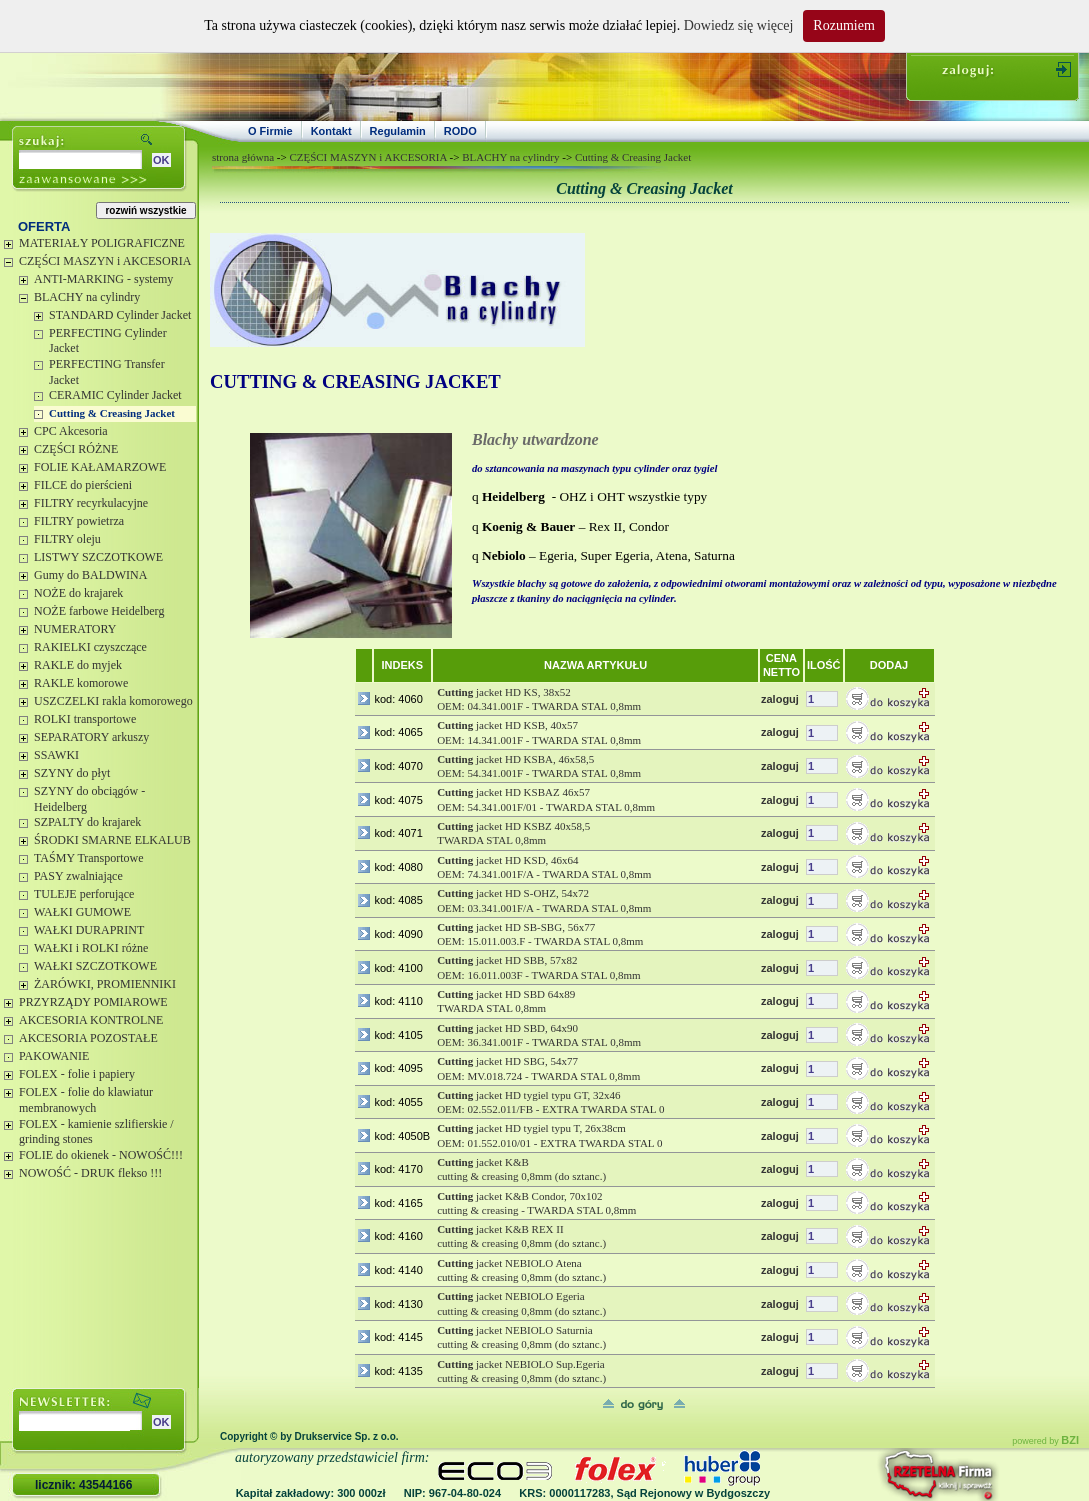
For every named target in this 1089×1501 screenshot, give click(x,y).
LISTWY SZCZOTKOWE (98, 557)
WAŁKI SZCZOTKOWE (95, 966)
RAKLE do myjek (78, 665)
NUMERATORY (75, 629)
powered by (1045, 1441)
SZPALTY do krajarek (87, 822)
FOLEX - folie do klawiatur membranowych (86, 1100)
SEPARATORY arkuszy (91, 737)
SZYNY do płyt (72, 773)
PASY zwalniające (78, 876)
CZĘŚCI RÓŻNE (76, 449)
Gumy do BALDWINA (90, 575)
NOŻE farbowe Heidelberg (99, 611)
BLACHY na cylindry (87, 297)
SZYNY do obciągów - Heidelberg (89, 799)
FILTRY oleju (67, 539)
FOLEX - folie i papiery (77, 1074)
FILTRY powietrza (79, 521)
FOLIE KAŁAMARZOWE (100, 467)
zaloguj (780, 699)
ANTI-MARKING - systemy (103, 279)
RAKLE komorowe (81, 683)
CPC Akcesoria (71, 431)
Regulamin (398, 131)
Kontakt (331, 131)
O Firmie (270, 131)
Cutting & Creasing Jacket (112, 413)
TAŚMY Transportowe (89, 858)
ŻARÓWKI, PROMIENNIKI (105, 984)
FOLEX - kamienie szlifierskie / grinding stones (96, 1132)
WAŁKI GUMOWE (82, 912)
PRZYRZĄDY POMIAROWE (93, 1002)
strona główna (243, 157)
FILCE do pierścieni (83, 485)
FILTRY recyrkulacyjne (91, 503)
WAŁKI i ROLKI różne (91, 948)
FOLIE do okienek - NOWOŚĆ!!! (101, 1155)
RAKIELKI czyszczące (90, 647)
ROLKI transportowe (85, 719)
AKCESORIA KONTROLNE (91, 1020)
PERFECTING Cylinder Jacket (108, 341)
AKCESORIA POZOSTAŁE (88, 1038)
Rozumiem (843, 25)
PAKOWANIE (54, 1056)
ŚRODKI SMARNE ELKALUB (112, 840)
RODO (460, 131)
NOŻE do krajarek (78, 593)
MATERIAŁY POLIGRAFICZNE (102, 243)
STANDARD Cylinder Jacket (120, 315)
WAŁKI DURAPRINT (89, 930)
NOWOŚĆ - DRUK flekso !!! (90, 1173)
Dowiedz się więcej (739, 25)
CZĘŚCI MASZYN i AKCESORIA (105, 261)
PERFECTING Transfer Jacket (107, 372)
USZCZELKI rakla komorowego (113, 701)
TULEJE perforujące (84, 894)
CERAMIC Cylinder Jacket (115, 395)
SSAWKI (56, 755)
